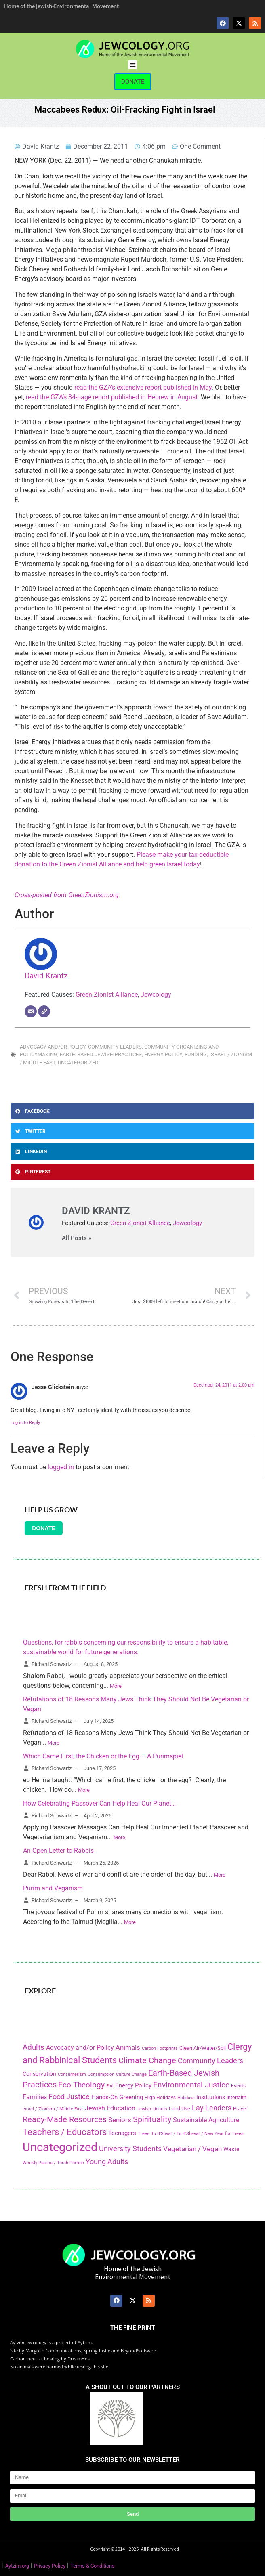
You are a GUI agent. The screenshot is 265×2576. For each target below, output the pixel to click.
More (116, 1686)
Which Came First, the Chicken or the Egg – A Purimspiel (103, 1756)
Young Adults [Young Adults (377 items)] (107, 2161)
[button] (132, 64)
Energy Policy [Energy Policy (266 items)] (133, 2085)
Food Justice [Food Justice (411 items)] (69, 2096)
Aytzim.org (17, 2566)
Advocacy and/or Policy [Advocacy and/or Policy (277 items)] (80, 2048)
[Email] (31, 1011)
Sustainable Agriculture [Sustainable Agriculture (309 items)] (206, 2120)
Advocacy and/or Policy (53, 1047)
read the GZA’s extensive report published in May (143, 387)
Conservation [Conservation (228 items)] (39, 2073)
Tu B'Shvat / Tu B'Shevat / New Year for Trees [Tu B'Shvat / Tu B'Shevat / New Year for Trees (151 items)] (197, 2133)
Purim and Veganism (53, 1888)
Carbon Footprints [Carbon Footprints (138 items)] (160, 2048)
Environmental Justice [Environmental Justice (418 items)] (191, 2085)
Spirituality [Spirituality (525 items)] (152, 2119)
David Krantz (46, 975)
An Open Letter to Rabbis (58, 1850)
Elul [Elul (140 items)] (110, 2086)
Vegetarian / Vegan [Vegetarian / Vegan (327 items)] (192, 2149)
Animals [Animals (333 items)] (128, 2047)
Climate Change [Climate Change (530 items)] (147, 2060)
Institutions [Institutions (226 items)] (210, 2097)
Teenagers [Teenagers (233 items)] (122, 2133)
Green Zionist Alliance (107, 995)
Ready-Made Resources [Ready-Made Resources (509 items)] (65, 2119)
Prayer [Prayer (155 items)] (240, 2109)
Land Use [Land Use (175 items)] (179, 2109)
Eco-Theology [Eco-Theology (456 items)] (81, 2084)
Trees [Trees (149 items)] (143, 2133)
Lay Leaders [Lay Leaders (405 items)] (211, 2108)
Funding (196, 1054)
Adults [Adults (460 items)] (33, 2047)
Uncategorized (78, 1062)
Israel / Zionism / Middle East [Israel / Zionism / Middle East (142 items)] (53, 2109)
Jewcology (156, 995)
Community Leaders (115, 1047)
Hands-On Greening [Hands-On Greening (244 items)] (117, 2097)
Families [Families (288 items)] (35, 2097)
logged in (61, 1467)
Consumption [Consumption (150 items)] (101, 2074)
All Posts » (76, 1238)
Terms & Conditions (92, 2566)
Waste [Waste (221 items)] (231, 2149)
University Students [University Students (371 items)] (130, 2149)
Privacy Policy (49, 2566)
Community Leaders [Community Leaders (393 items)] (210, 2060)
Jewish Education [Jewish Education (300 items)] (110, 2108)
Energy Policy (163, 1054)
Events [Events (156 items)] (238, 2086)
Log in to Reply (25, 1422)
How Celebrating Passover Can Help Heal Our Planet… (99, 1803)
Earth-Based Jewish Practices (101, 1054)
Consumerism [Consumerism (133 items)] (72, 2074)
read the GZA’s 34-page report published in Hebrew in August (112, 397)
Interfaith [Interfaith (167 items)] (236, 2097)
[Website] (44, 1011)
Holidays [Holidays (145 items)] (186, 2097)
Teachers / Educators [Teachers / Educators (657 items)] (65, 2132)
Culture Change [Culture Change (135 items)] (131, 2074)
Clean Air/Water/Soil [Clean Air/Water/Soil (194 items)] (202, 2048)
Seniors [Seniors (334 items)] (119, 2120)
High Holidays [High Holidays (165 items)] (160, 2097)
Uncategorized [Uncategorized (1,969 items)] (60, 2147)
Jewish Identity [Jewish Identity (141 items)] (152, 2109)
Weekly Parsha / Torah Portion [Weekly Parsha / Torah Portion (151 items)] (53, 2162)
